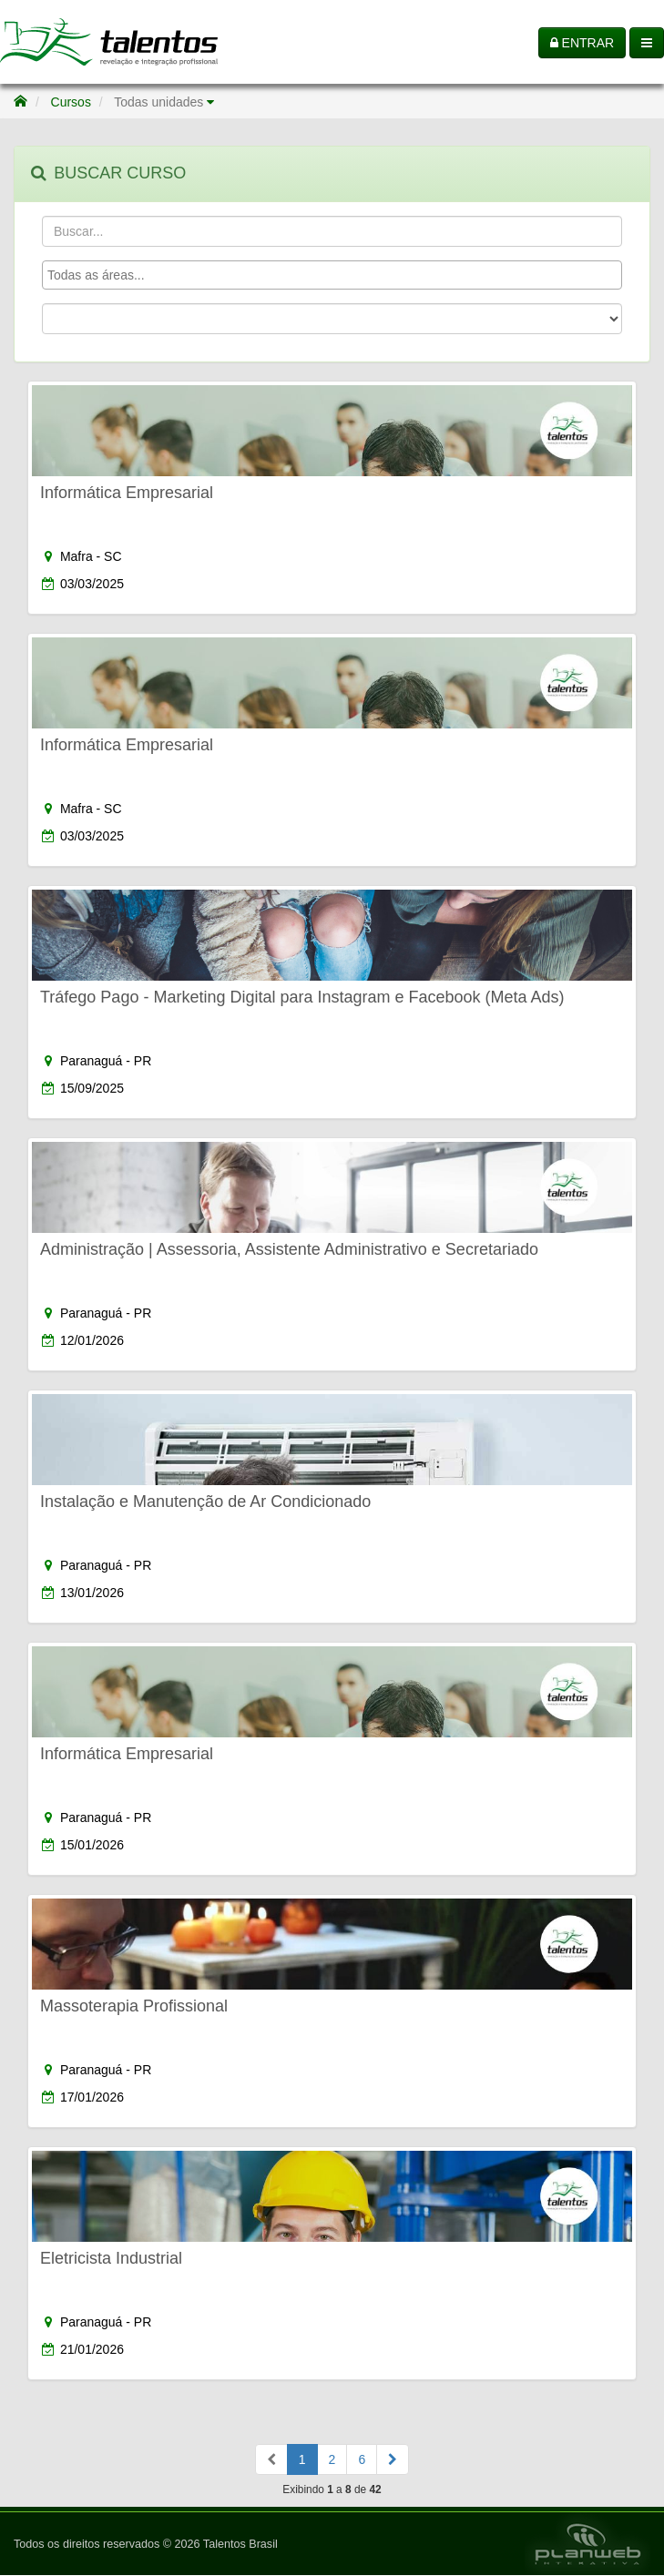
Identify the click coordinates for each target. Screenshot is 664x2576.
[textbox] (336, 275)
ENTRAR (582, 43)
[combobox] (332, 275)
